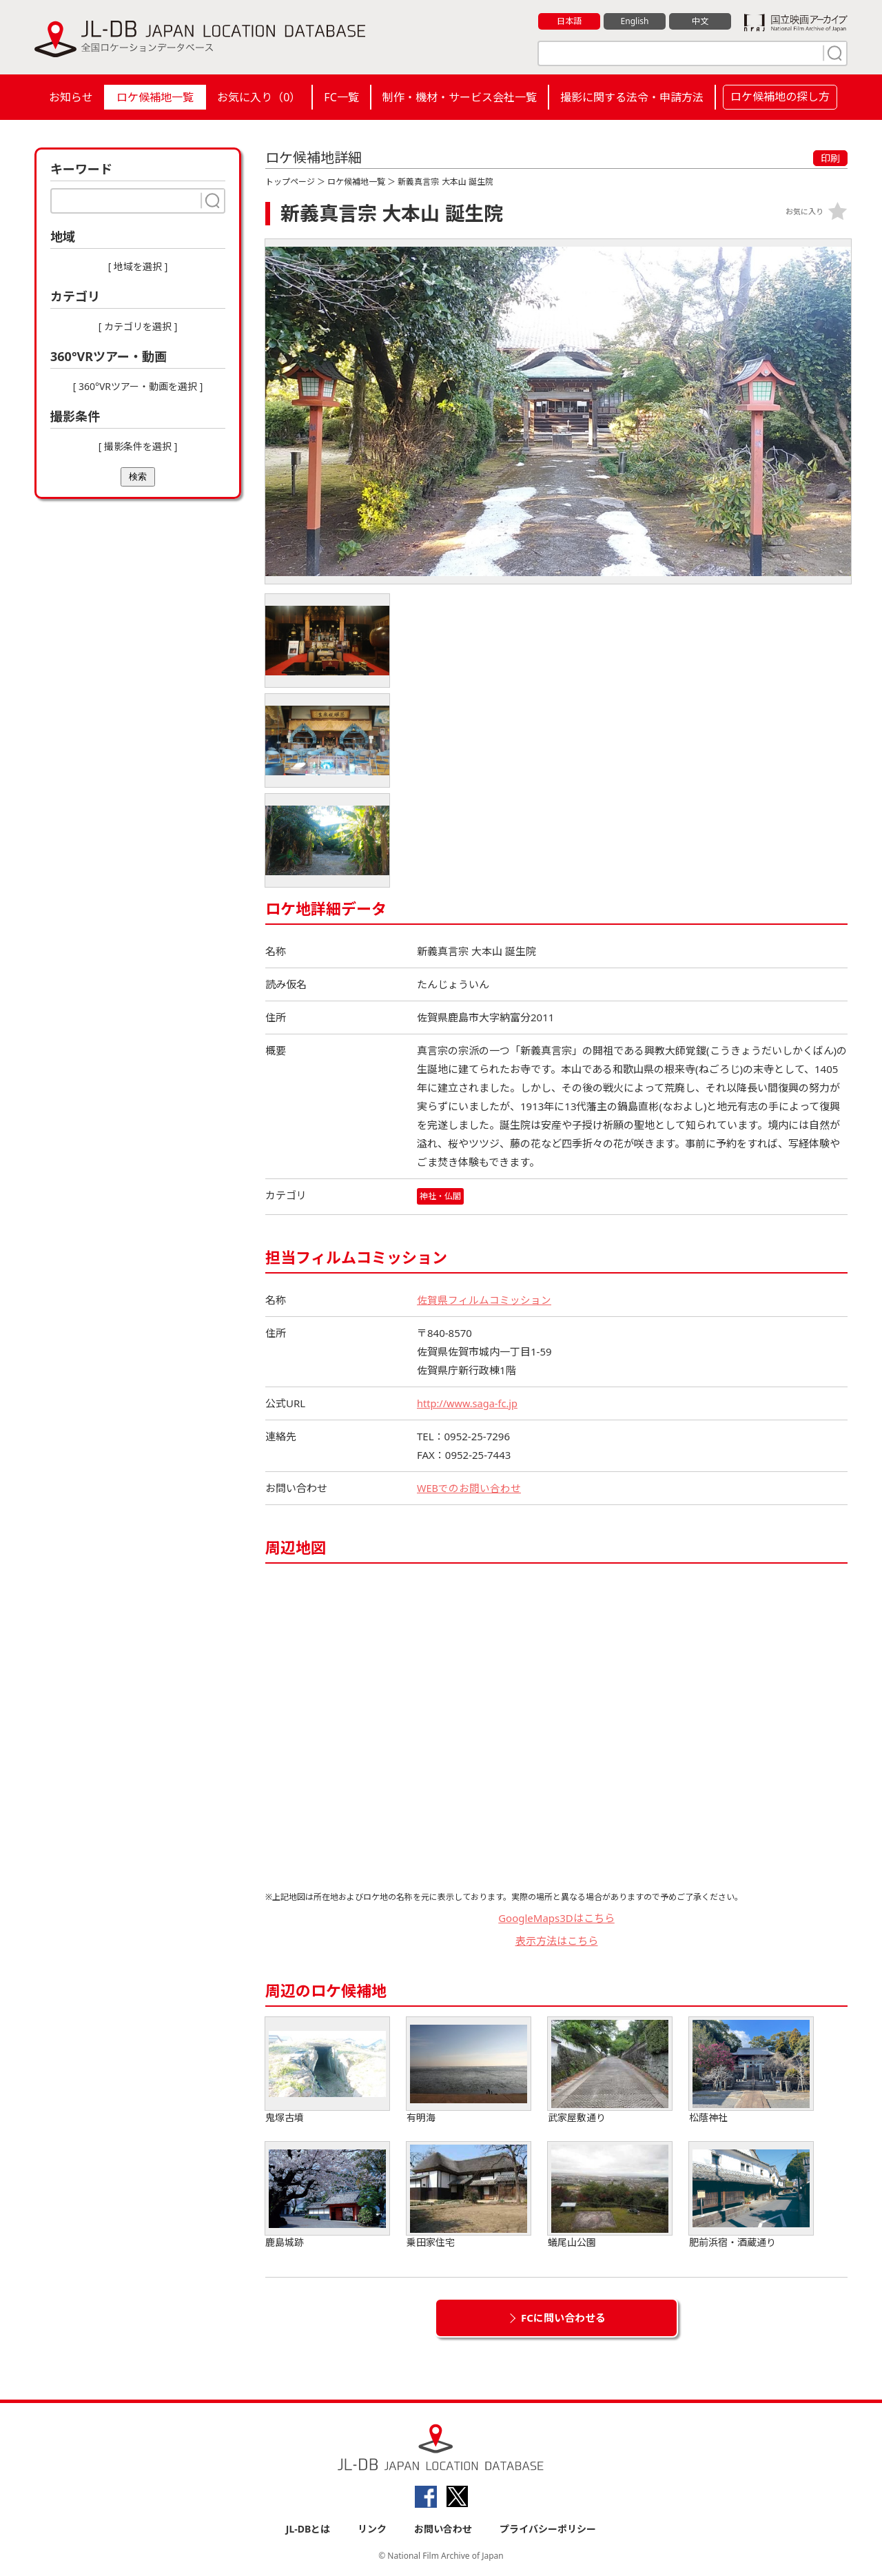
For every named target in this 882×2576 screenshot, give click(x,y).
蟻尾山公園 (610, 2195)
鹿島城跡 (327, 2195)
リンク (372, 2528)
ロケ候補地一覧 (155, 97)
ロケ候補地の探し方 (780, 96)
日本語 (569, 21)
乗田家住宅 (469, 2195)
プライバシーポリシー (548, 2528)
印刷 (830, 158)
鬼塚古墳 (327, 2070)
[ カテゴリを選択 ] (138, 326)
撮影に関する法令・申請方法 (632, 97)
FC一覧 (341, 97)
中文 (700, 21)
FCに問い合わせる (563, 2317)
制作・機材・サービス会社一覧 (459, 97)
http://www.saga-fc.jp (469, 1403)
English (634, 21)
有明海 (469, 2070)
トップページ (290, 181)
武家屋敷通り (610, 2070)
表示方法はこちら (556, 1941)
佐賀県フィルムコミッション (484, 1300)
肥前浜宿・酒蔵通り (751, 2195)
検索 (138, 476)
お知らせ (71, 97)
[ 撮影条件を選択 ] (138, 446)
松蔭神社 (751, 2070)
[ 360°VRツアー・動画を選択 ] (138, 386)
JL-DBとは (308, 2528)
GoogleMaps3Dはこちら (556, 1918)
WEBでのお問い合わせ (469, 1488)
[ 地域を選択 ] (138, 266)
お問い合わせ (443, 2528)
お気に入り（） (258, 97)
